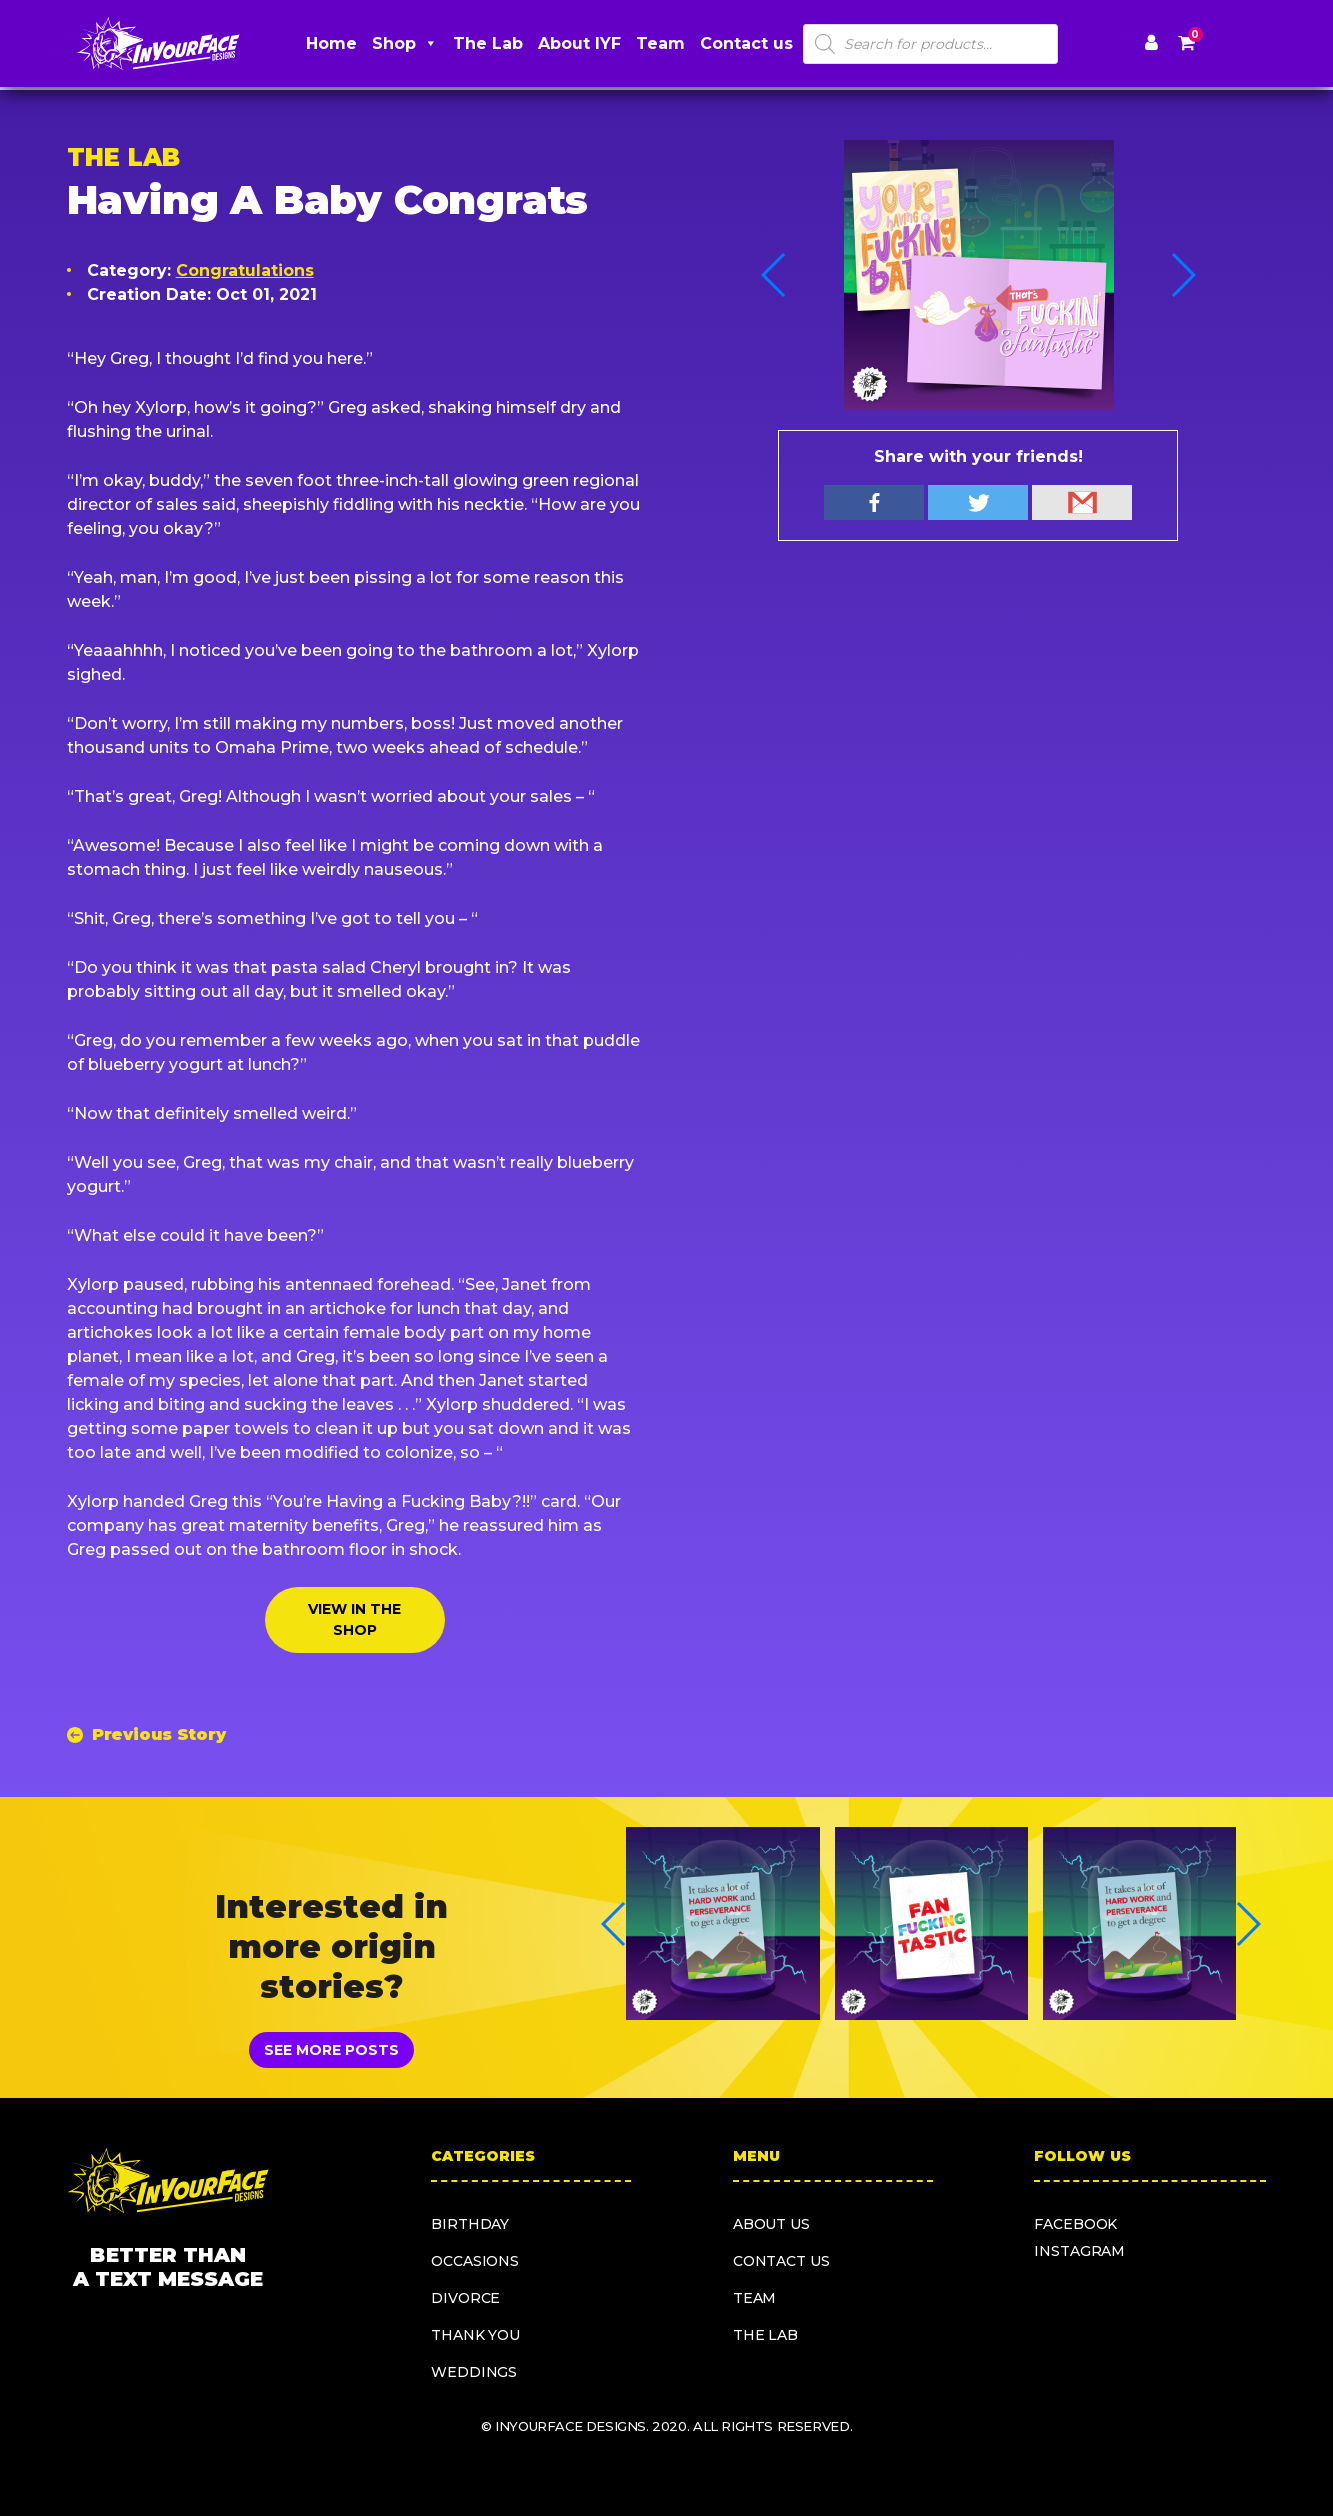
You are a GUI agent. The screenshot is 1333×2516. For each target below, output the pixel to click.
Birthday (470, 2224)
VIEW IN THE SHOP (354, 1619)
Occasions (475, 2261)
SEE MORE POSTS (331, 2050)
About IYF (579, 43)
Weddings (474, 2372)
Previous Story (159, 1734)
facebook (1075, 2224)
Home (331, 43)
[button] (1182, 275)
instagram (1079, 2251)
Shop (405, 43)
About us (771, 2224)
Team (660, 43)
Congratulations (245, 270)
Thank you (475, 2335)
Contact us (746, 43)
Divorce (465, 2298)
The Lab (488, 43)
